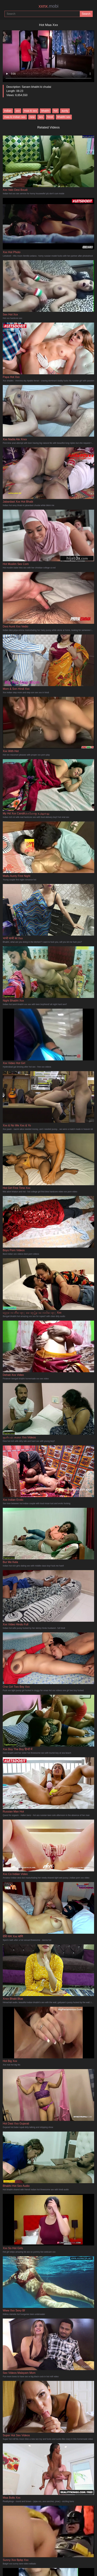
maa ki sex (30, 110)
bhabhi (45, 110)
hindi (50, 116)
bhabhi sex (63, 116)
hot (55, 110)
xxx (18, 110)
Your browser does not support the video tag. (48, 55)
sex (41, 116)
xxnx (48, 6)
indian (8, 110)
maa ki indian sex (14, 116)
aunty (65, 110)
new (32, 116)
